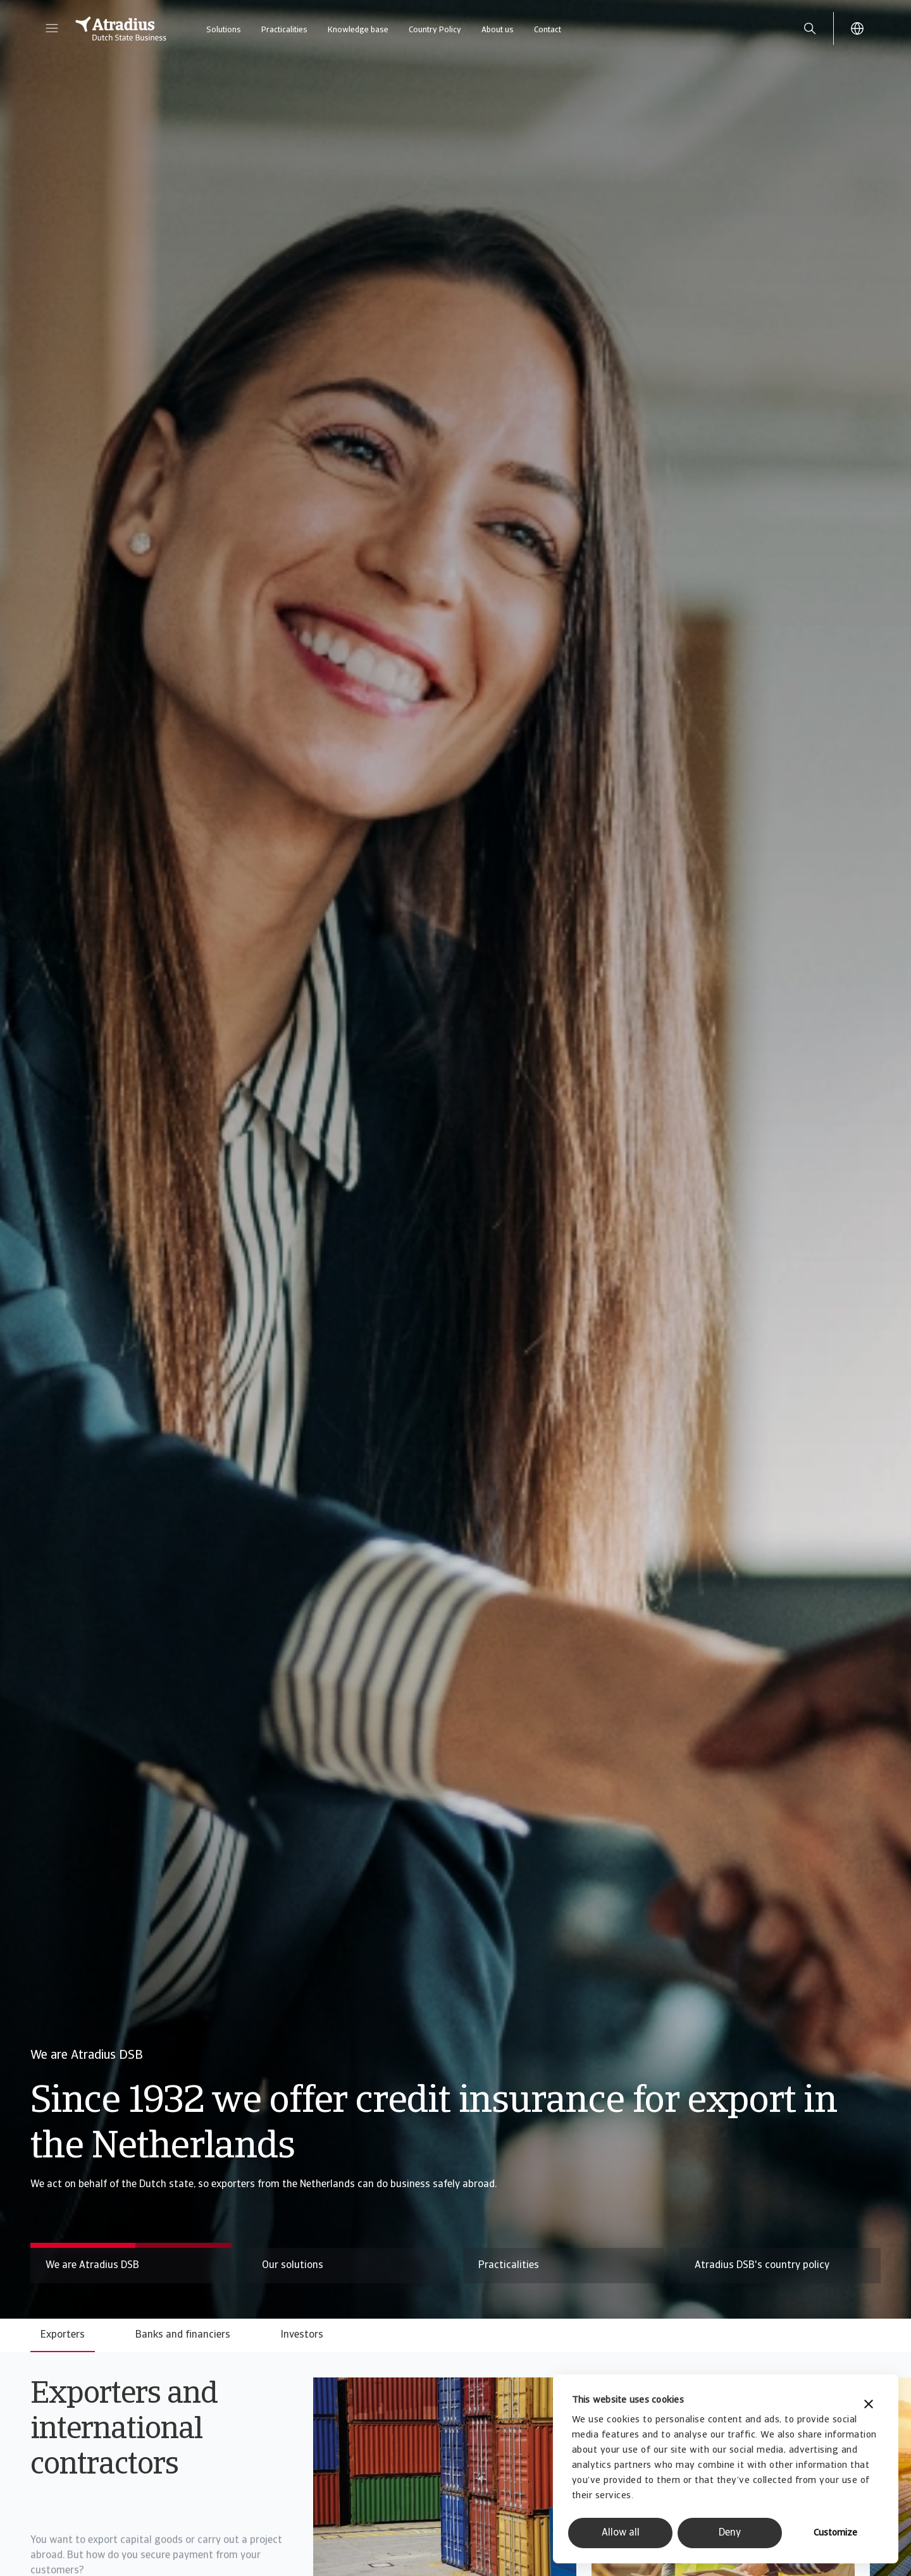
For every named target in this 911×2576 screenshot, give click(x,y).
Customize (835, 2533)
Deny (730, 2533)
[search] (810, 28)
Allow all (621, 2533)
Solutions (223, 30)
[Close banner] (868, 2406)
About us (497, 30)
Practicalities (284, 30)
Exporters (62, 2335)
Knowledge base (358, 30)
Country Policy (435, 30)
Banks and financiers (182, 2335)
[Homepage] (120, 28)
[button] (51, 28)
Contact (547, 30)
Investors (302, 2335)
